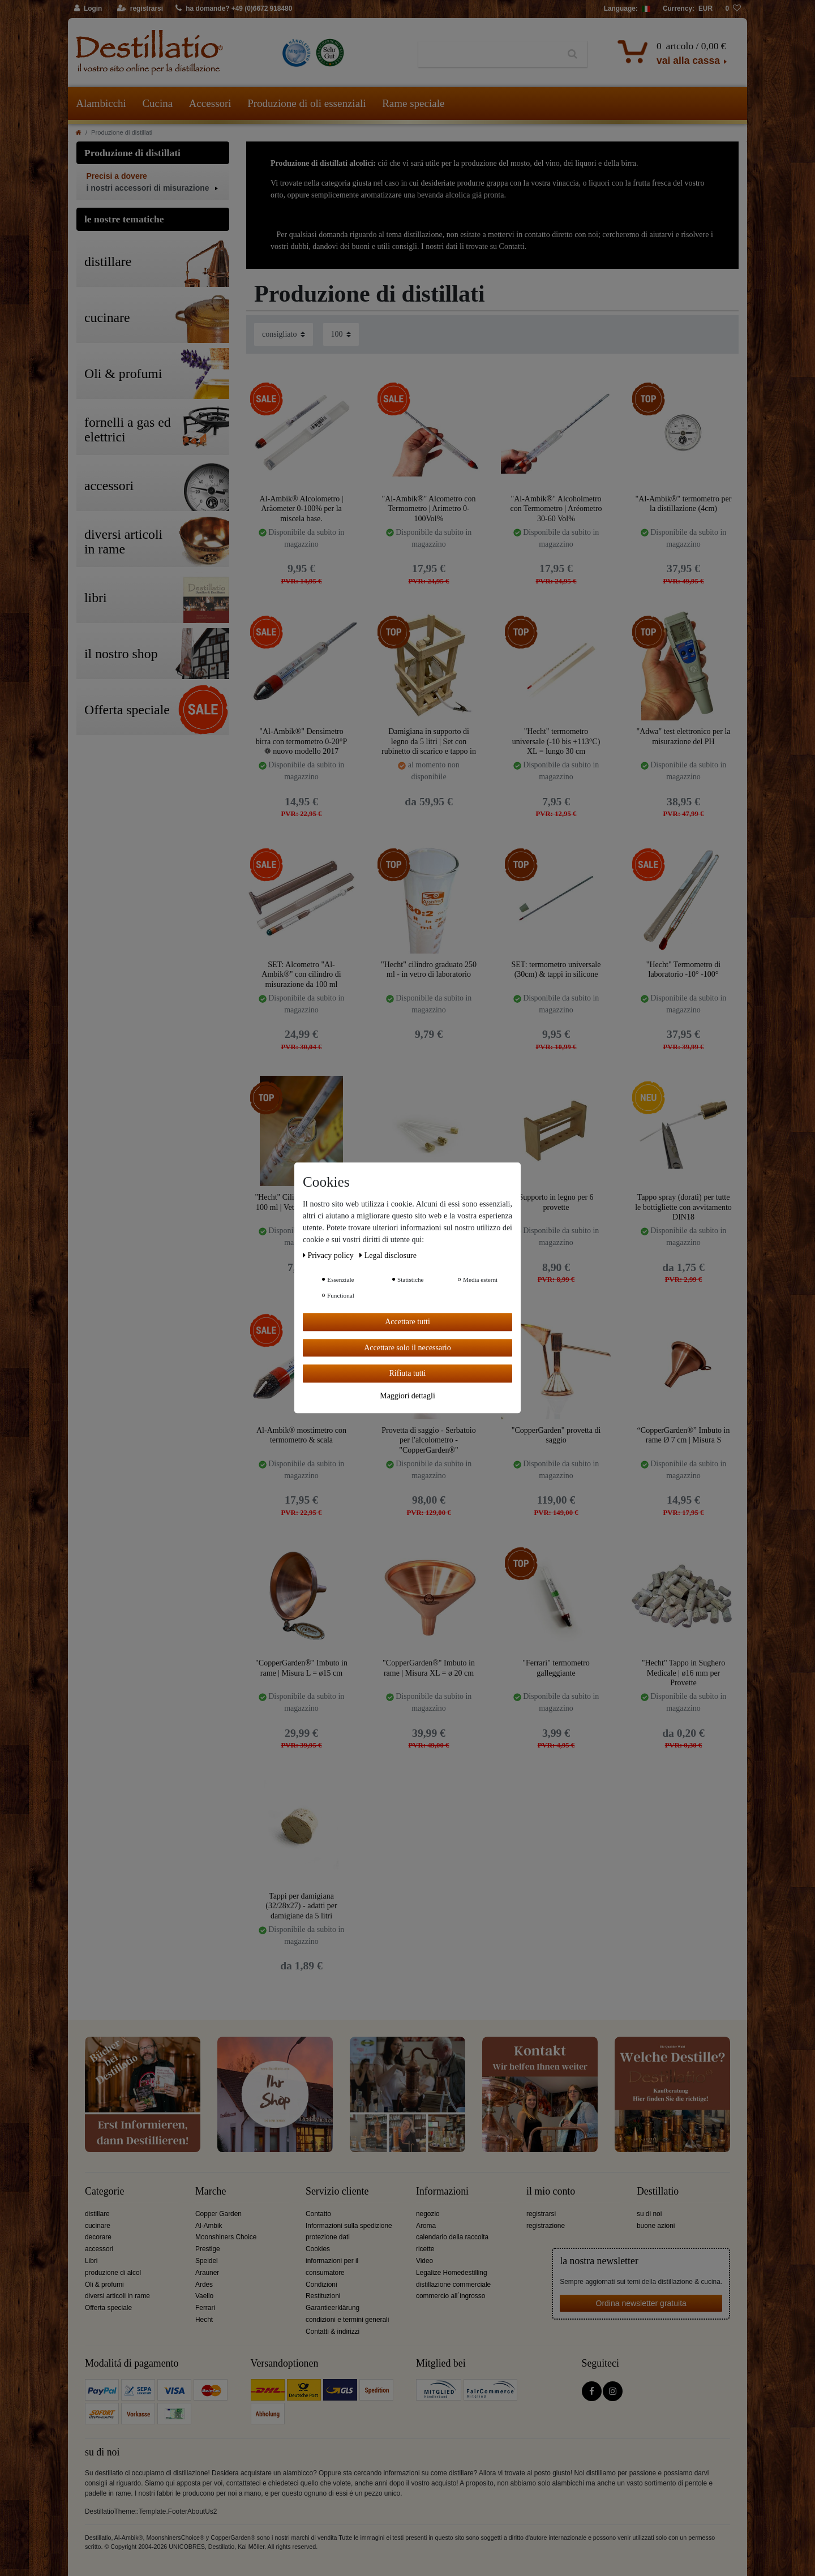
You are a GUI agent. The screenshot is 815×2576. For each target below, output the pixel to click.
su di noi (649, 2214)
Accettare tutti (407, 1321)
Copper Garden (218, 2214)
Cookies (318, 2249)
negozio (428, 2214)
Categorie (104, 2191)
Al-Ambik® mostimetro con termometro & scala (301, 1435)
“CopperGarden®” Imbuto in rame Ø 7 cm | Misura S (683, 1435)
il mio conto (550, 2191)
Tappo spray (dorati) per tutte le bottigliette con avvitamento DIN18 (683, 1207)
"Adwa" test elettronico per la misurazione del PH (683, 736)
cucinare (97, 2226)
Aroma (426, 2226)
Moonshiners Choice (225, 2237)
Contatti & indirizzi (332, 2331)
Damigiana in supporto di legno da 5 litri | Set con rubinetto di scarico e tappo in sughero (428, 741)
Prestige (207, 2249)
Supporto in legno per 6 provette (555, 1202)
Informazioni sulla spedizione (349, 2226)
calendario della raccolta (452, 2237)
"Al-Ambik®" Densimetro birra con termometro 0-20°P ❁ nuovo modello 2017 (302, 741)
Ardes (204, 2285)
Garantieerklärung (332, 2308)
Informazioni (442, 2191)
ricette (425, 2249)
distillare (97, 2214)
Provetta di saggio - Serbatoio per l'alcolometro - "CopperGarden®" (428, 1440)
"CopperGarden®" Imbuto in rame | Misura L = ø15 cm (301, 1668)
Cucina (157, 103)
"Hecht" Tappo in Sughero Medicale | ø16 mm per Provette (683, 1672)
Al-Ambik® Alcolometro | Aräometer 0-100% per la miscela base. (302, 508)
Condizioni (321, 2285)
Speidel (206, 2261)
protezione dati (328, 2237)
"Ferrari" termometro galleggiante (555, 1668)
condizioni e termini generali (347, 2320)
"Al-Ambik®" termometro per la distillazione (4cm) (684, 504)
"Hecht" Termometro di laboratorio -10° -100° (683, 969)
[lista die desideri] (733, 9)
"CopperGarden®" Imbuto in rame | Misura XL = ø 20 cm (429, 1668)
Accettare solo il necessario (407, 1347)
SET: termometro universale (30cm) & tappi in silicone (556, 969)
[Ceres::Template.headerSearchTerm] (488, 54)
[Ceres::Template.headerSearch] (572, 54)
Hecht (204, 2320)
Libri (91, 2261)
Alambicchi (101, 103)
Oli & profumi (104, 2285)
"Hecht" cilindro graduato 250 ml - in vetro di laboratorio (429, 969)
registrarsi (541, 2214)
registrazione (545, 2226)
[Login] (88, 9)
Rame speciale (413, 103)
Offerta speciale (108, 2308)
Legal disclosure (388, 1255)
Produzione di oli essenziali (306, 103)
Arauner (207, 2273)
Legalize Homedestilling (451, 2273)
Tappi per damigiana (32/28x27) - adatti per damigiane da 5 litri (301, 1906)
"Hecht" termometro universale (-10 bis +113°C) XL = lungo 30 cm (556, 741)
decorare (98, 2237)
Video (424, 2261)
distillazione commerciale (453, 2285)
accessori (99, 2249)
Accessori (210, 103)
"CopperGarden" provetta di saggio (556, 1435)
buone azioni (656, 2226)
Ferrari (205, 2308)
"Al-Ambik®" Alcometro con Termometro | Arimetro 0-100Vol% (429, 508)
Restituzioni (323, 2296)
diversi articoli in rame (117, 2296)
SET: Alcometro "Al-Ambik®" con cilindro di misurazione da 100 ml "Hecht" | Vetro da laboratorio (301, 974)
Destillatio (658, 2191)
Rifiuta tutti (407, 1373)
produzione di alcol (113, 2273)
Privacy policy (329, 1255)
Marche (210, 2191)
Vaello (204, 2296)
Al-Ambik (208, 2226)
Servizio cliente (337, 2191)
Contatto (318, 2214)
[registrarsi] (140, 9)
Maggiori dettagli (407, 1396)
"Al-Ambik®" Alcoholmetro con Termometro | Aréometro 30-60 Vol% (556, 508)
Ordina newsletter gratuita (641, 2303)
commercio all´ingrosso (450, 2296)
